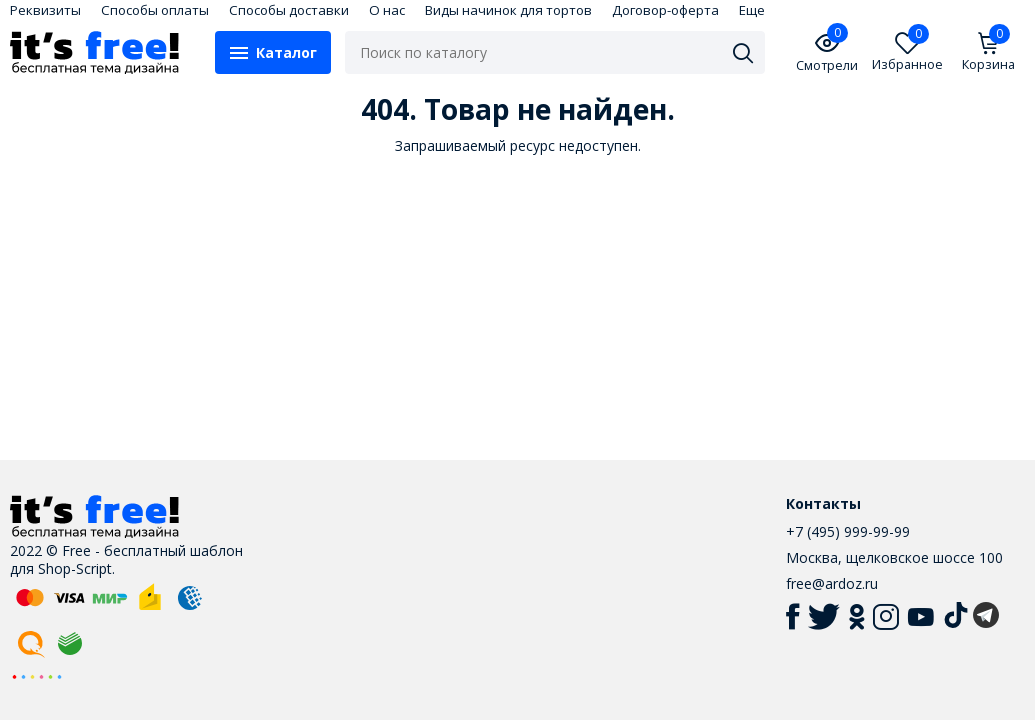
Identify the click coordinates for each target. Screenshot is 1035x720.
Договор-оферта (665, 10)
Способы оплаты (155, 10)
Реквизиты (45, 10)
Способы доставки (289, 10)
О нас (387, 10)
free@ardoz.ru (832, 583)
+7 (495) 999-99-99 (848, 531)
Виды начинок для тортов (508, 10)
